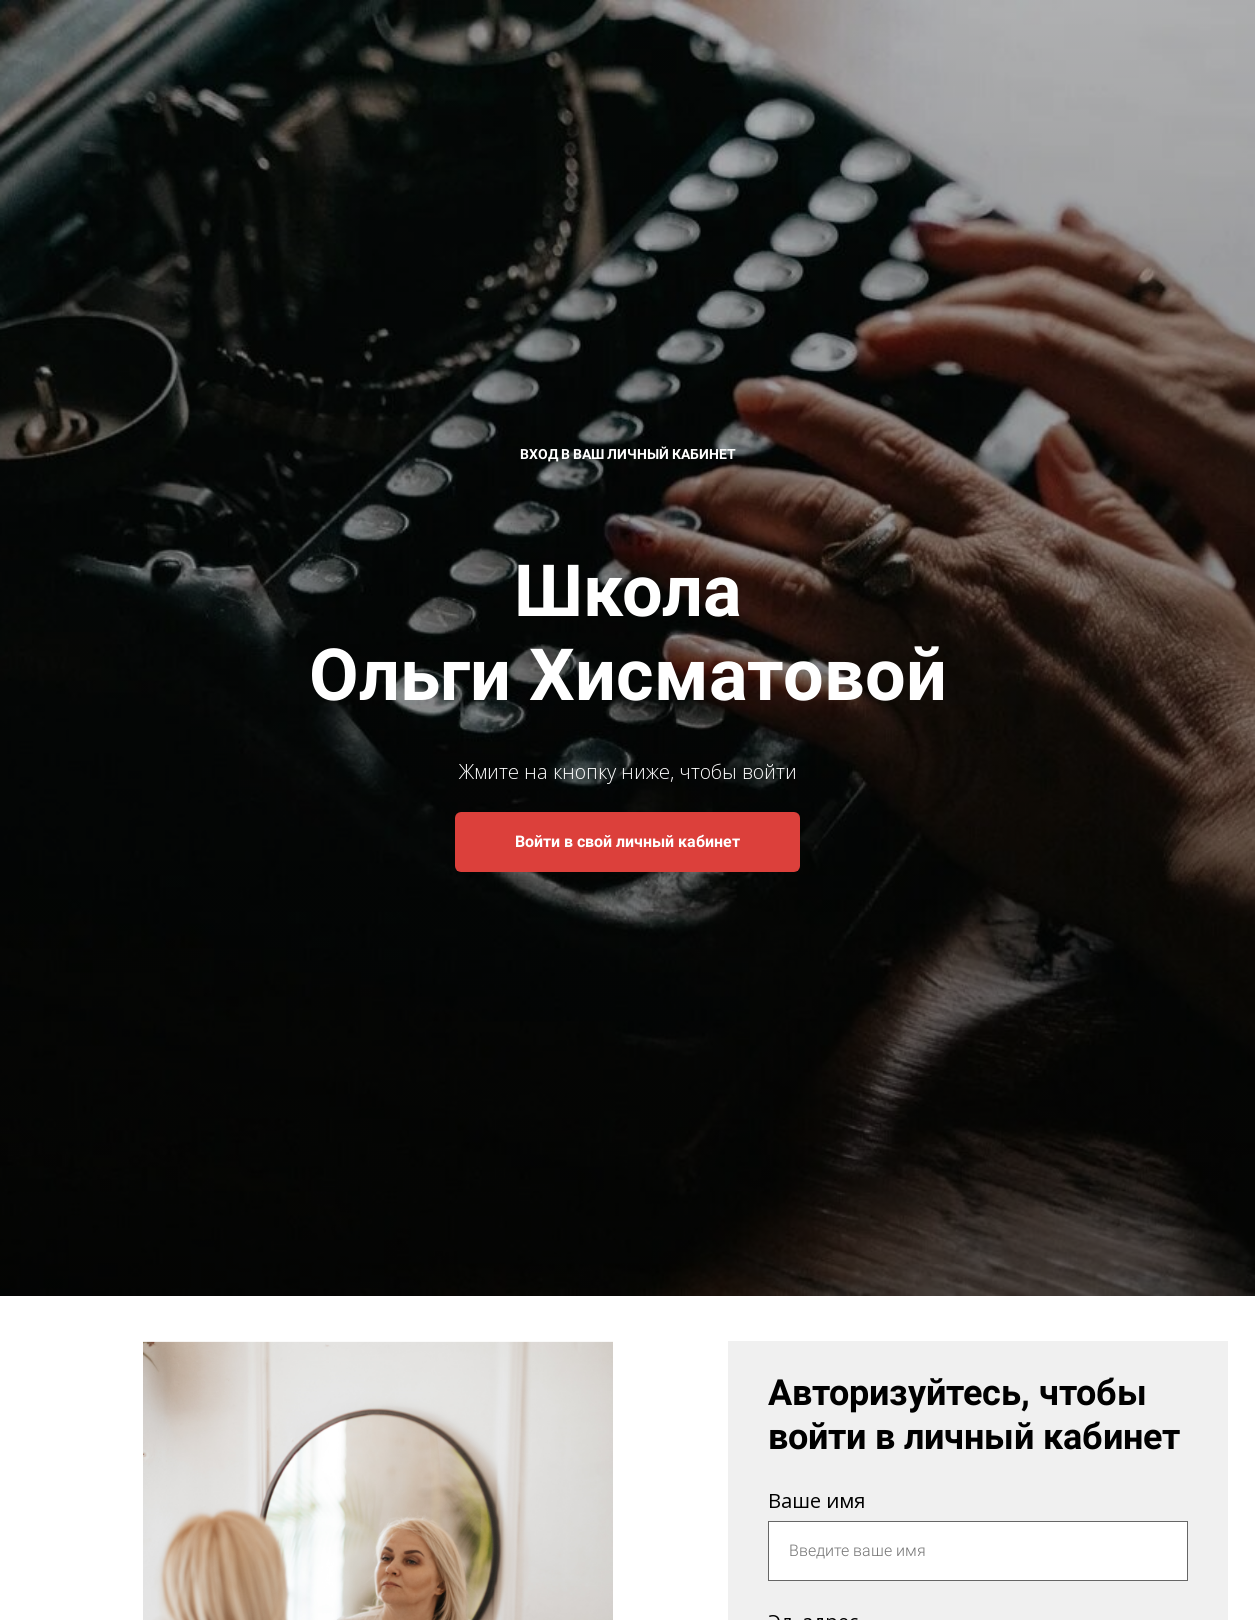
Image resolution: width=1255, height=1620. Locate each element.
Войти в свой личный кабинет (627, 841)
